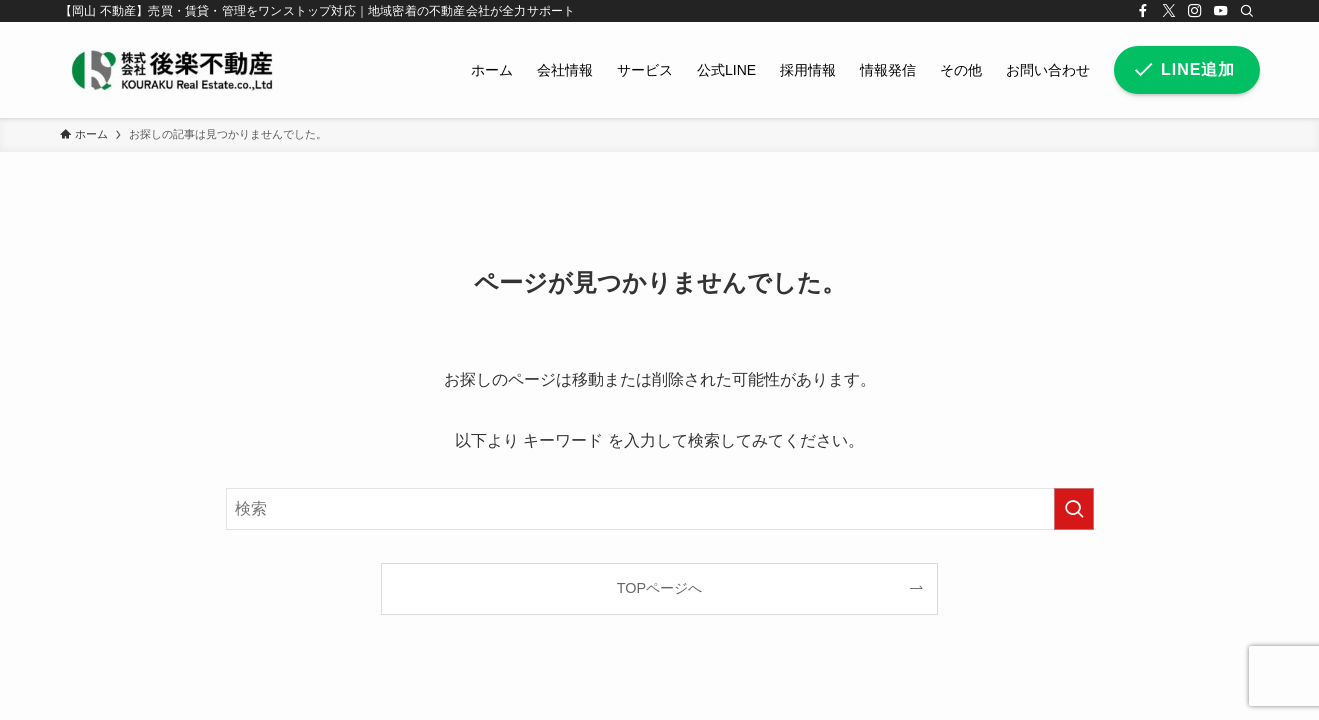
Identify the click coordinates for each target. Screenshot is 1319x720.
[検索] (1247, 11)
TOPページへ (659, 588)
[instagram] (1195, 11)
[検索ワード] (660, 509)
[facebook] (1143, 11)
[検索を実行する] (1074, 509)
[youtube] (1221, 11)
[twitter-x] (1169, 11)
